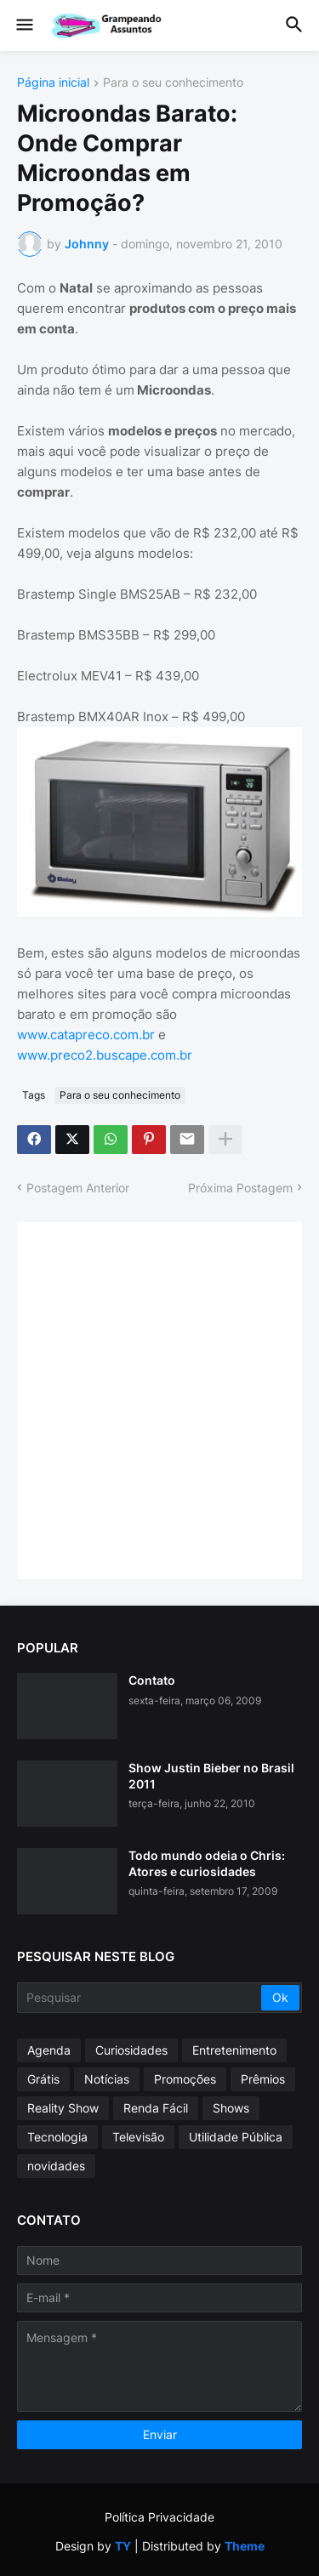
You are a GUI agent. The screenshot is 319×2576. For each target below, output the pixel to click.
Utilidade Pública (235, 2137)
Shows (231, 2108)
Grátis (43, 2079)
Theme (245, 2546)
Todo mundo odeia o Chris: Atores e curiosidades (206, 1863)
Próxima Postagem (240, 1187)
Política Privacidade (159, 2517)
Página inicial (53, 83)
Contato (151, 1680)
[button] (23, 25)
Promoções (185, 2079)
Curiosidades (131, 2050)
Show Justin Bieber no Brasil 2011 (211, 1775)
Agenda (49, 2050)
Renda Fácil (155, 2108)
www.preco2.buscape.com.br (104, 1055)
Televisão (138, 2137)
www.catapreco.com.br (86, 1034)
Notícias (106, 2079)
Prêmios (263, 2079)
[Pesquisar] (140, 1997)
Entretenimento (234, 2050)
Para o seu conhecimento (173, 83)
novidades (56, 2165)
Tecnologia (57, 2137)
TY (123, 2546)
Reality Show (63, 2108)
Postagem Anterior (77, 1187)
